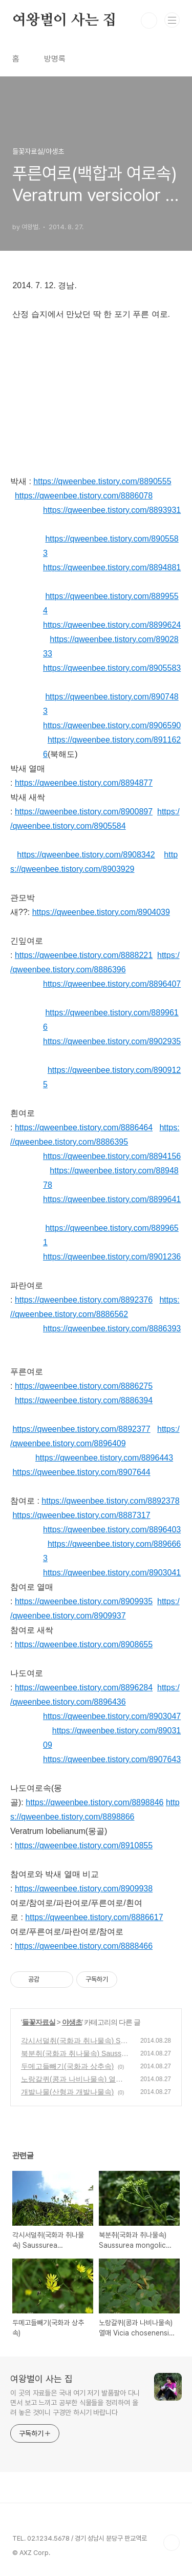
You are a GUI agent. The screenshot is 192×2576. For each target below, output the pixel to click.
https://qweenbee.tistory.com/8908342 (86, 854)
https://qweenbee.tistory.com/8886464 (84, 1127)
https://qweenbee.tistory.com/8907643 (112, 1759)
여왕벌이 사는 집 (64, 20)
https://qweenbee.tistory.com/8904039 (101, 912)
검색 (149, 20)
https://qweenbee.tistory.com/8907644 (81, 1472)
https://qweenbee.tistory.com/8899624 (112, 625)
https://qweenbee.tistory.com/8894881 (112, 567)
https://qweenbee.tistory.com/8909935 (84, 1601)
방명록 (55, 59)
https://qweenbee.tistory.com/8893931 (112, 510)
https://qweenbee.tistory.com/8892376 (84, 1299)
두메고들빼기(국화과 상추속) (67, 2066)
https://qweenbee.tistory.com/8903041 (112, 1572)
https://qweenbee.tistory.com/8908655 (84, 1644)
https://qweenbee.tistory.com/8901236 (112, 1256)
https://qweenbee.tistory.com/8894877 (84, 782)
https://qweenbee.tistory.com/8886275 (84, 1386)
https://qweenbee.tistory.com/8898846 (94, 1802)
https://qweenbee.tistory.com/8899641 (112, 1199)
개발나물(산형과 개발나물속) (67, 2092)
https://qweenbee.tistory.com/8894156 (112, 1156)
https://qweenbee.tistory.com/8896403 (112, 1529)
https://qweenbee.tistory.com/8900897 (84, 811)
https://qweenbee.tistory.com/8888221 (84, 955)
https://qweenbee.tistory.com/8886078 (84, 495)
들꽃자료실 (38, 2022)
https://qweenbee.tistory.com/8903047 (112, 1716)
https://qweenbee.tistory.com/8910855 (84, 1845)
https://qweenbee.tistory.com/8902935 (112, 1041)
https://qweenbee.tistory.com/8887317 (81, 1515)
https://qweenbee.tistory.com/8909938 (84, 1888)
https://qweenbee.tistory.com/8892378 (110, 1500)
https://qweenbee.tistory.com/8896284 (84, 1687)
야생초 (72, 2022)
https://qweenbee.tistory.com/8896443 (104, 1457)
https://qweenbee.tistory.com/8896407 (112, 984)
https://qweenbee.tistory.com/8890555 (102, 481)
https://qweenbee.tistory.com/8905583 (112, 668)
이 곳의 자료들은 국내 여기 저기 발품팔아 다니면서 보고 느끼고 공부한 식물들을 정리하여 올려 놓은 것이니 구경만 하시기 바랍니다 (75, 2403)
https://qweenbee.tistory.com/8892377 (81, 1429)
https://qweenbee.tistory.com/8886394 (84, 1400)
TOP (171, 2542)
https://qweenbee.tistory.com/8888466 (84, 1946)
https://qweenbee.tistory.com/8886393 (112, 1328)
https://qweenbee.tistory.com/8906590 (112, 725)
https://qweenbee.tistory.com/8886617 (94, 1917)
